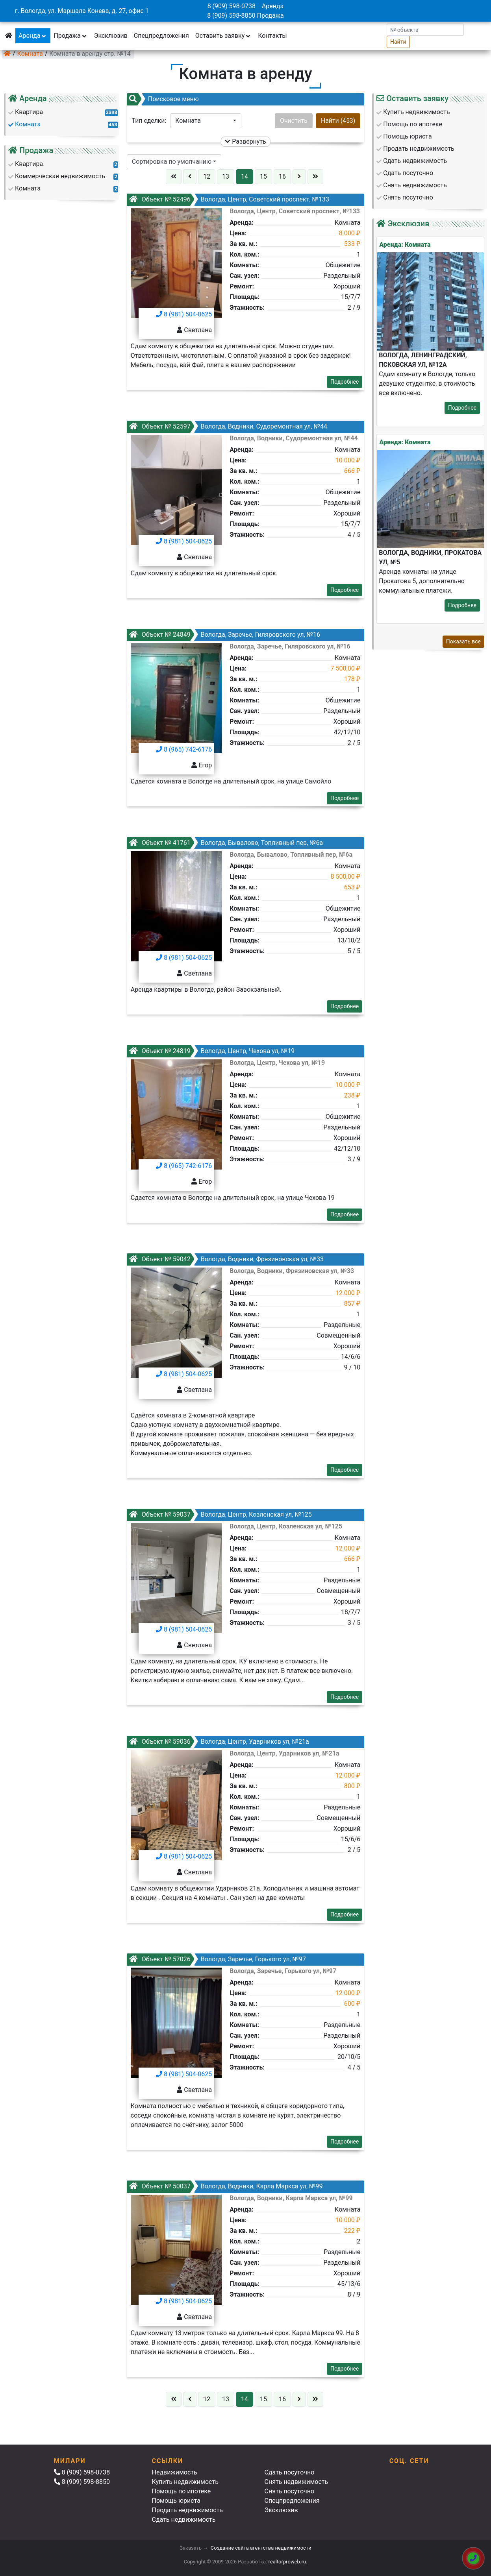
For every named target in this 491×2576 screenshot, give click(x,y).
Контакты (272, 35)
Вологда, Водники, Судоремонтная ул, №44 (228, 426)
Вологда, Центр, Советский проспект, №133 (229, 199)
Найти (398, 42)
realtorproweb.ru (287, 2562)
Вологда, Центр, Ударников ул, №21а (219, 1741)
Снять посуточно (289, 2491)
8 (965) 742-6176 (184, 749)
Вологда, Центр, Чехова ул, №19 (212, 1051)
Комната (30, 53)
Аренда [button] (33, 35)
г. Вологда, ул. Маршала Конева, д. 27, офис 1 (82, 11)
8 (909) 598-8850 (231, 15)
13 (225, 176)
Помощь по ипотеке (181, 2491)
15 (263, 176)
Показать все (463, 641)
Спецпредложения (161, 35)
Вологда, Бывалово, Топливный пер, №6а (226, 842)
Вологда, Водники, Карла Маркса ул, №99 (226, 2186)
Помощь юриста (176, 2500)
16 (282, 176)
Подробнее (344, 382)
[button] (205, 120)
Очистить (294, 120)
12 (206, 176)
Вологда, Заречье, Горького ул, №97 (217, 1959)
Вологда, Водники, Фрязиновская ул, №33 (226, 1259)
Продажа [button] (70, 35)
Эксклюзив (111, 35)
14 (244, 176)
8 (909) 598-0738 (232, 6)
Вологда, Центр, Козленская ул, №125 (220, 1514)
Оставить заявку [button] (223, 35)
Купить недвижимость (185, 2481)
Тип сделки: (149, 120)
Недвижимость (174, 2472)
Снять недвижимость (296, 2481)
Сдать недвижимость (183, 2519)
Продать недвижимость (187, 2510)
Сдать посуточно (289, 2472)
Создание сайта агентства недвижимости (261, 2548)
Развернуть (245, 141)
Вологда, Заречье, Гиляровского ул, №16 (224, 634)
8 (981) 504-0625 (184, 314)
